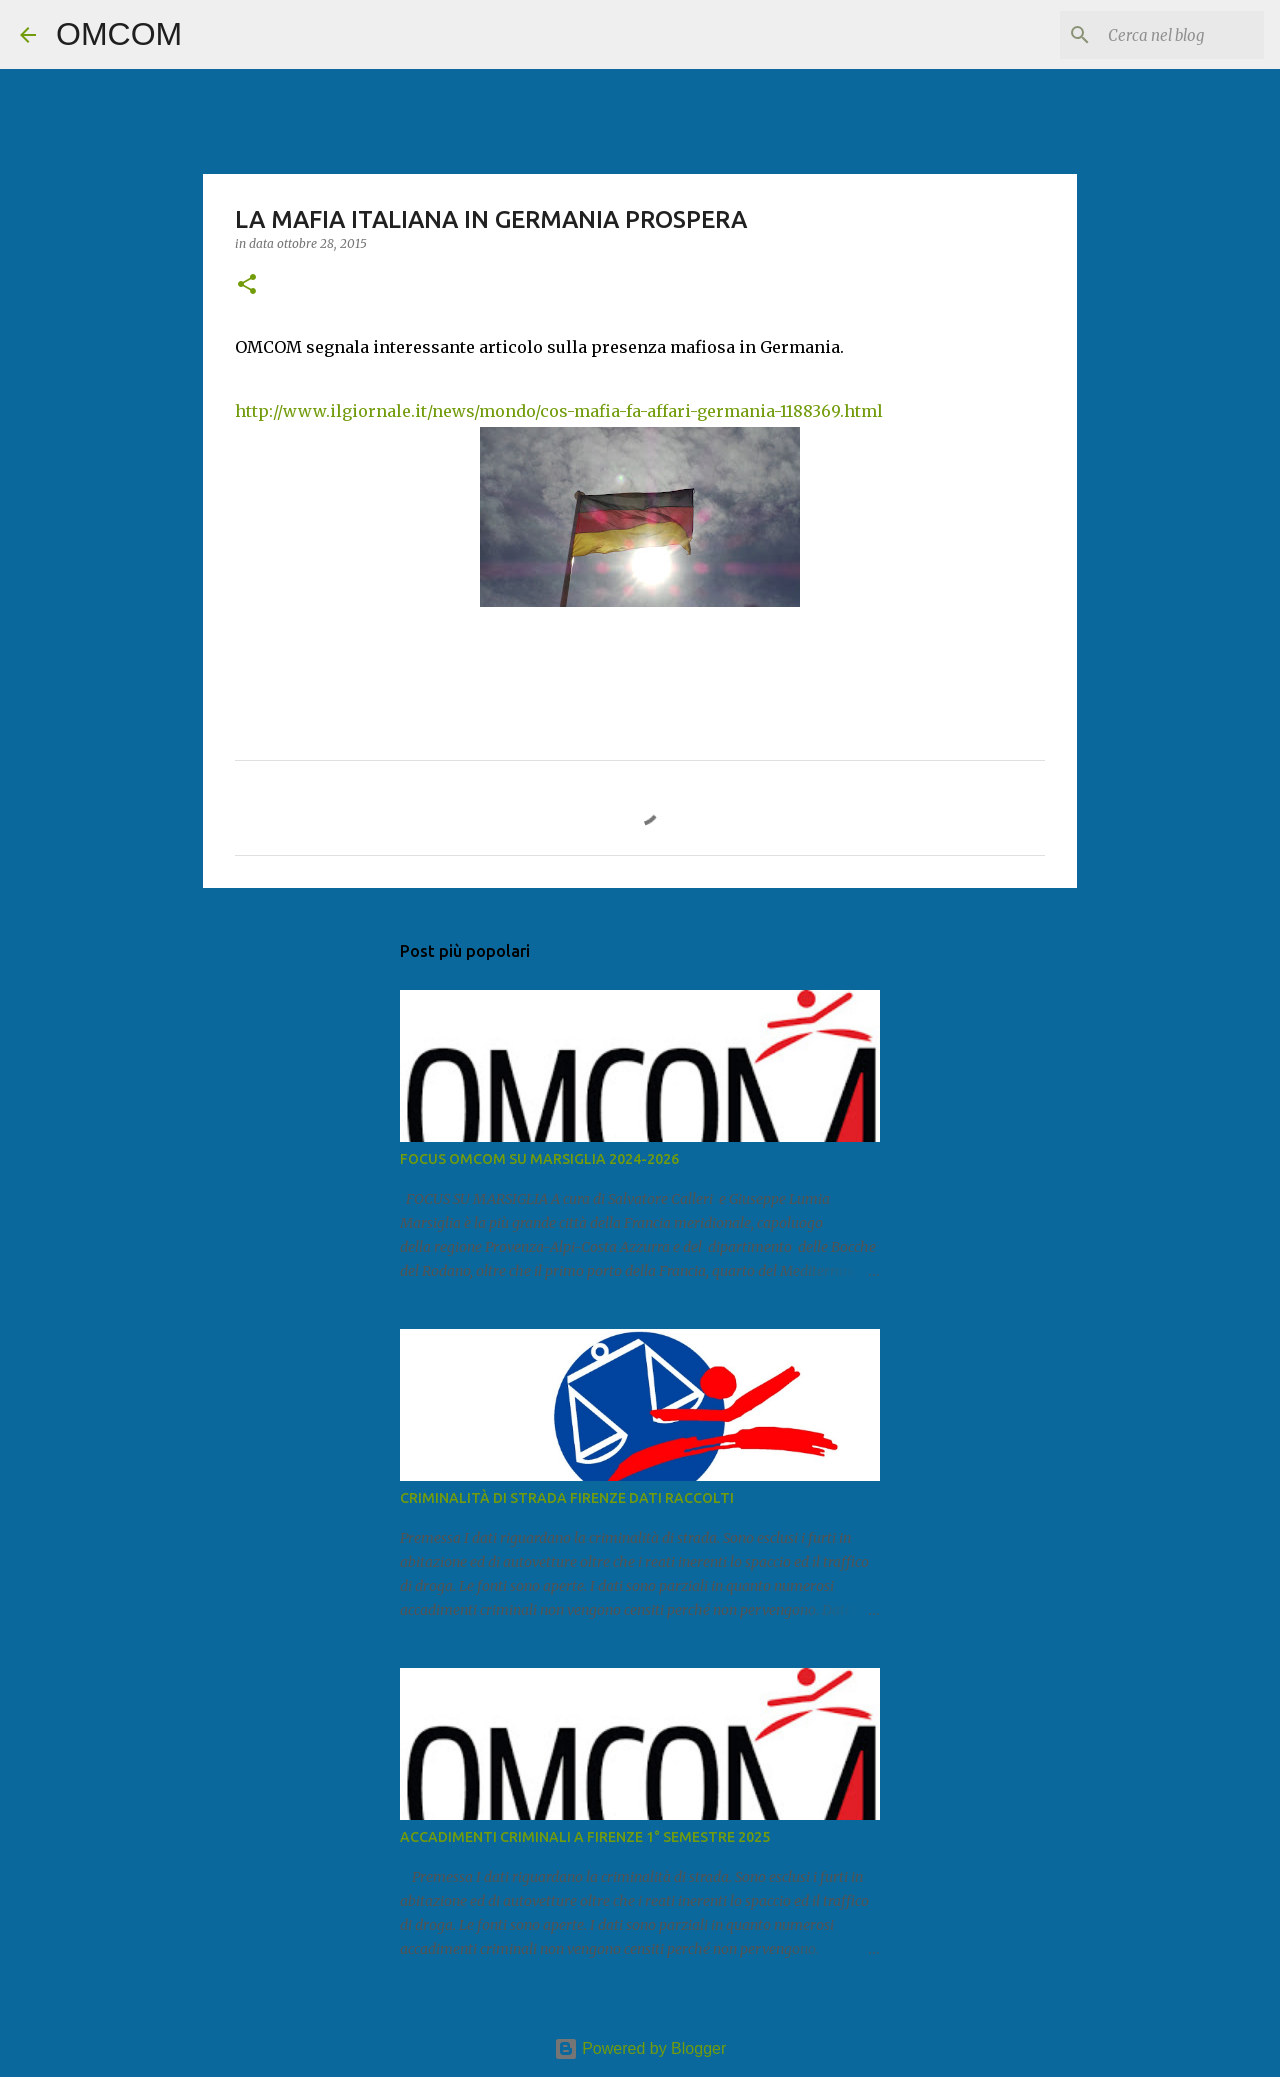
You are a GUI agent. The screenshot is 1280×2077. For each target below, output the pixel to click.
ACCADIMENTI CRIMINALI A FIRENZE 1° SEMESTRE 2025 (585, 1837)
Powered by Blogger (640, 2048)
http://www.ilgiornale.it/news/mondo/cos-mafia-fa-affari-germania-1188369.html (559, 411)
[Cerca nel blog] (1159, 35)
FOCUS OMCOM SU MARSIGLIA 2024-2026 (539, 1159)
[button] (247, 285)
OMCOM (119, 34)
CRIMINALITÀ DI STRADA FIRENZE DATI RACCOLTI (567, 1498)
